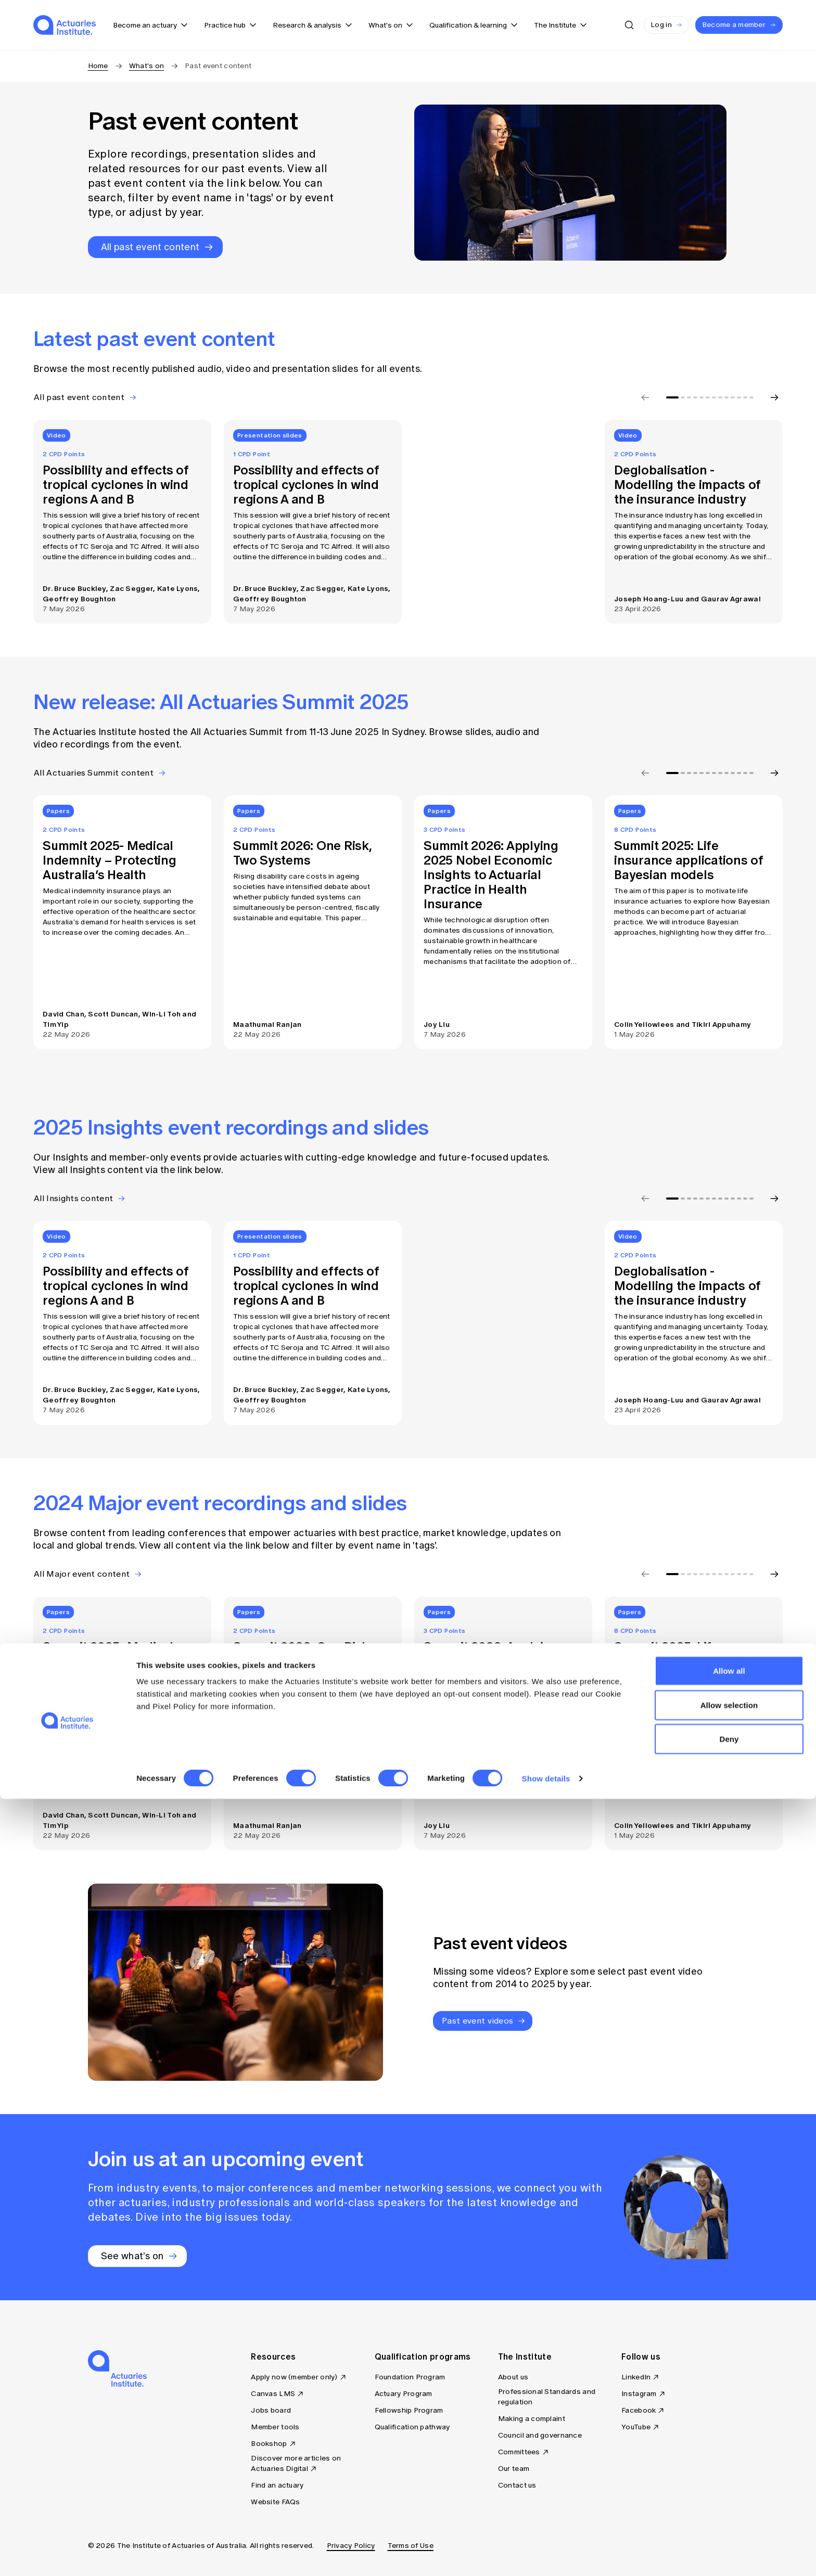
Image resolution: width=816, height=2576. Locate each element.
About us (513, 2377)
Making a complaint (531, 2418)
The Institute (525, 2356)
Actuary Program (403, 2393)
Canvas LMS (273, 2393)
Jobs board (271, 2410)
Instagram (639, 2393)
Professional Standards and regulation (546, 2396)
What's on (146, 65)
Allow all (729, 2447)
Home (98, 65)
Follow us (640, 2356)
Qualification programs (423, 2356)
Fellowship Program (409, 2410)
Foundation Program (410, 2377)
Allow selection (729, 2482)
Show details (546, 2555)
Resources (273, 2356)
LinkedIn (636, 2377)
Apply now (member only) (294, 2377)
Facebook (638, 2410)
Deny (728, 2515)
